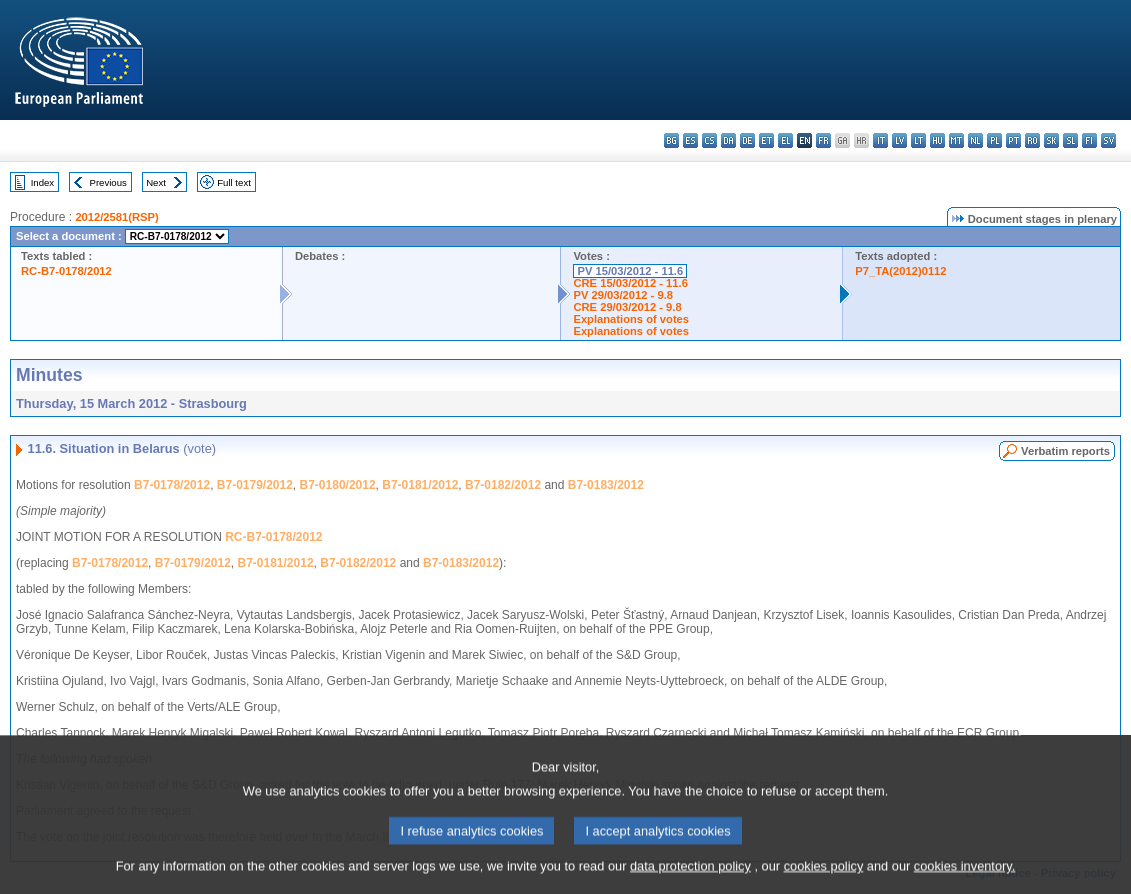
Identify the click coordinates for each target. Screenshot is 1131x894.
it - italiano (880, 140)
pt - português (1013, 140)
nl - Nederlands (975, 140)
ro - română (1032, 140)
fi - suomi (1089, 140)
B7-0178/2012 (172, 485)
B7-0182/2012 (503, 485)
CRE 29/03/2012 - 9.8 (627, 307)
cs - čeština (709, 140)
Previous (108, 182)
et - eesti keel (766, 140)
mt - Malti (956, 140)
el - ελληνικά (785, 140)
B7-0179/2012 (255, 485)
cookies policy (824, 878)
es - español (690, 140)
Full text (234, 182)
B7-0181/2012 (420, 485)
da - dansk (728, 140)
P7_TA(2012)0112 (900, 271)
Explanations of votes (631, 319)
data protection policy (690, 878)
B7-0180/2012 (338, 485)
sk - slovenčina (1051, 140)
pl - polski (994, 140)
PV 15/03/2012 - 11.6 (630, 271)
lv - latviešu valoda (899, 140)
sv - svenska (1108, 140)
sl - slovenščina (1070, 140)
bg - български (671, 140)
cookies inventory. (964, 878)
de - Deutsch (747, 140)
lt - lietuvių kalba (918, 140)
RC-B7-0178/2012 (66, 271)
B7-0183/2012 (606, 485)
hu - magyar (937, 140)
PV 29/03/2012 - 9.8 (623, 295)
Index (42, 182)
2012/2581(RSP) (116, 217)
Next (156, 182)
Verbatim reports (1065, 451)
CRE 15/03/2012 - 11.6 (630, 283)
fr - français (823, 140)
